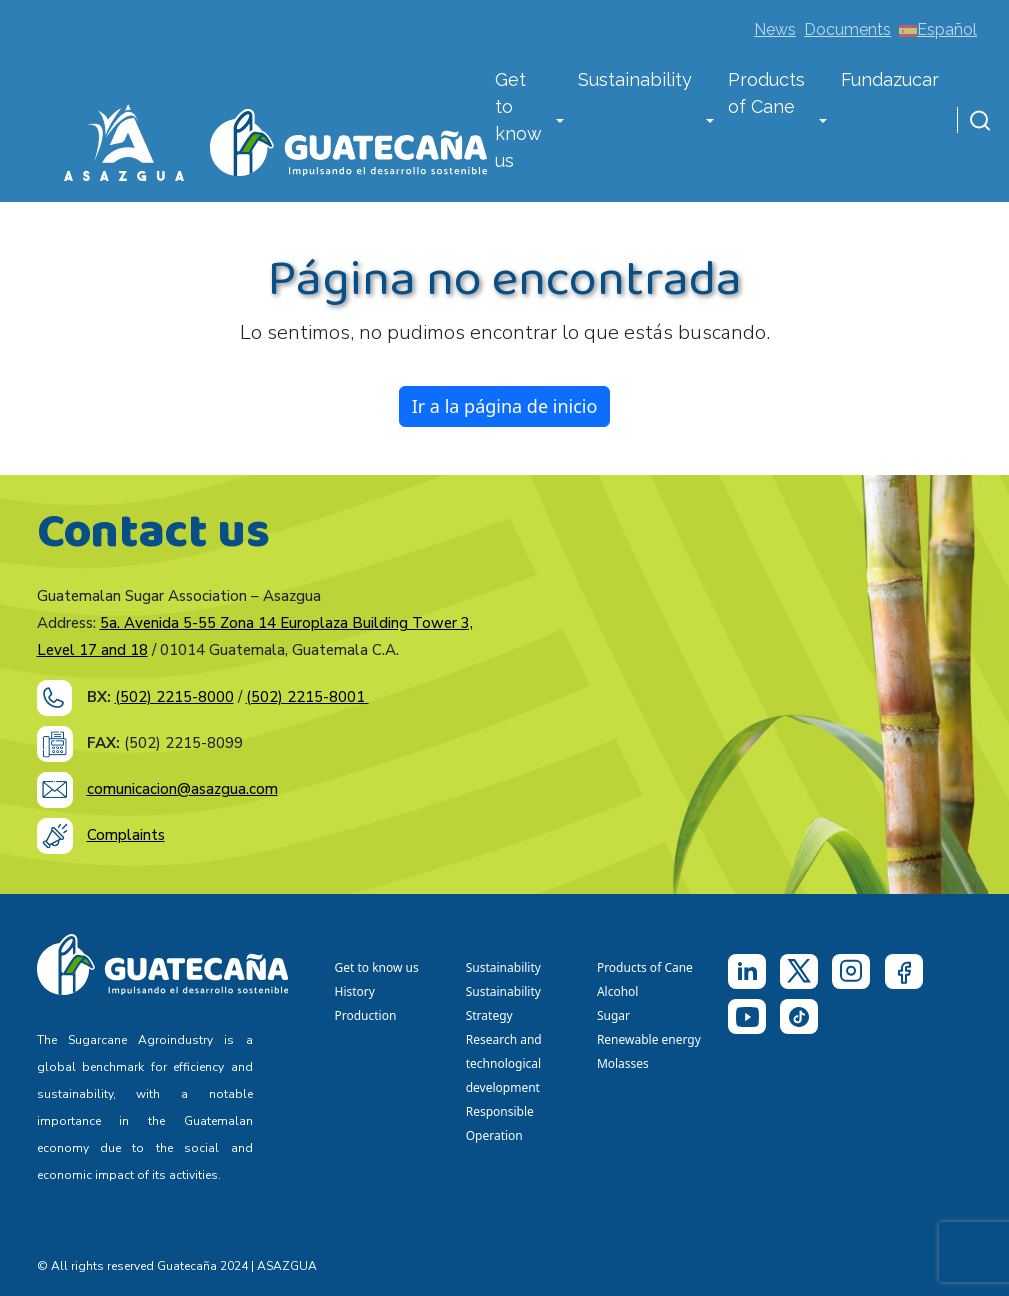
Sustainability (635, 79)
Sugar (613, 1015)
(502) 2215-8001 (307, 697)
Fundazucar (890, 79)
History (355, 991)
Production (366, 1015)
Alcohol (618, 991)
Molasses (623, 1063)
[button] (560, 122)
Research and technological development (506, 1063)
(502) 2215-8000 (174, 697)
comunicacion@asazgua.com (182, 789)
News (775, 29)
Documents (847, 29)
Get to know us (518, 120)
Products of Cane (766, 93)
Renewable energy (650, 1039)
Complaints (126, 835)
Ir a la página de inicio (505, 406)
